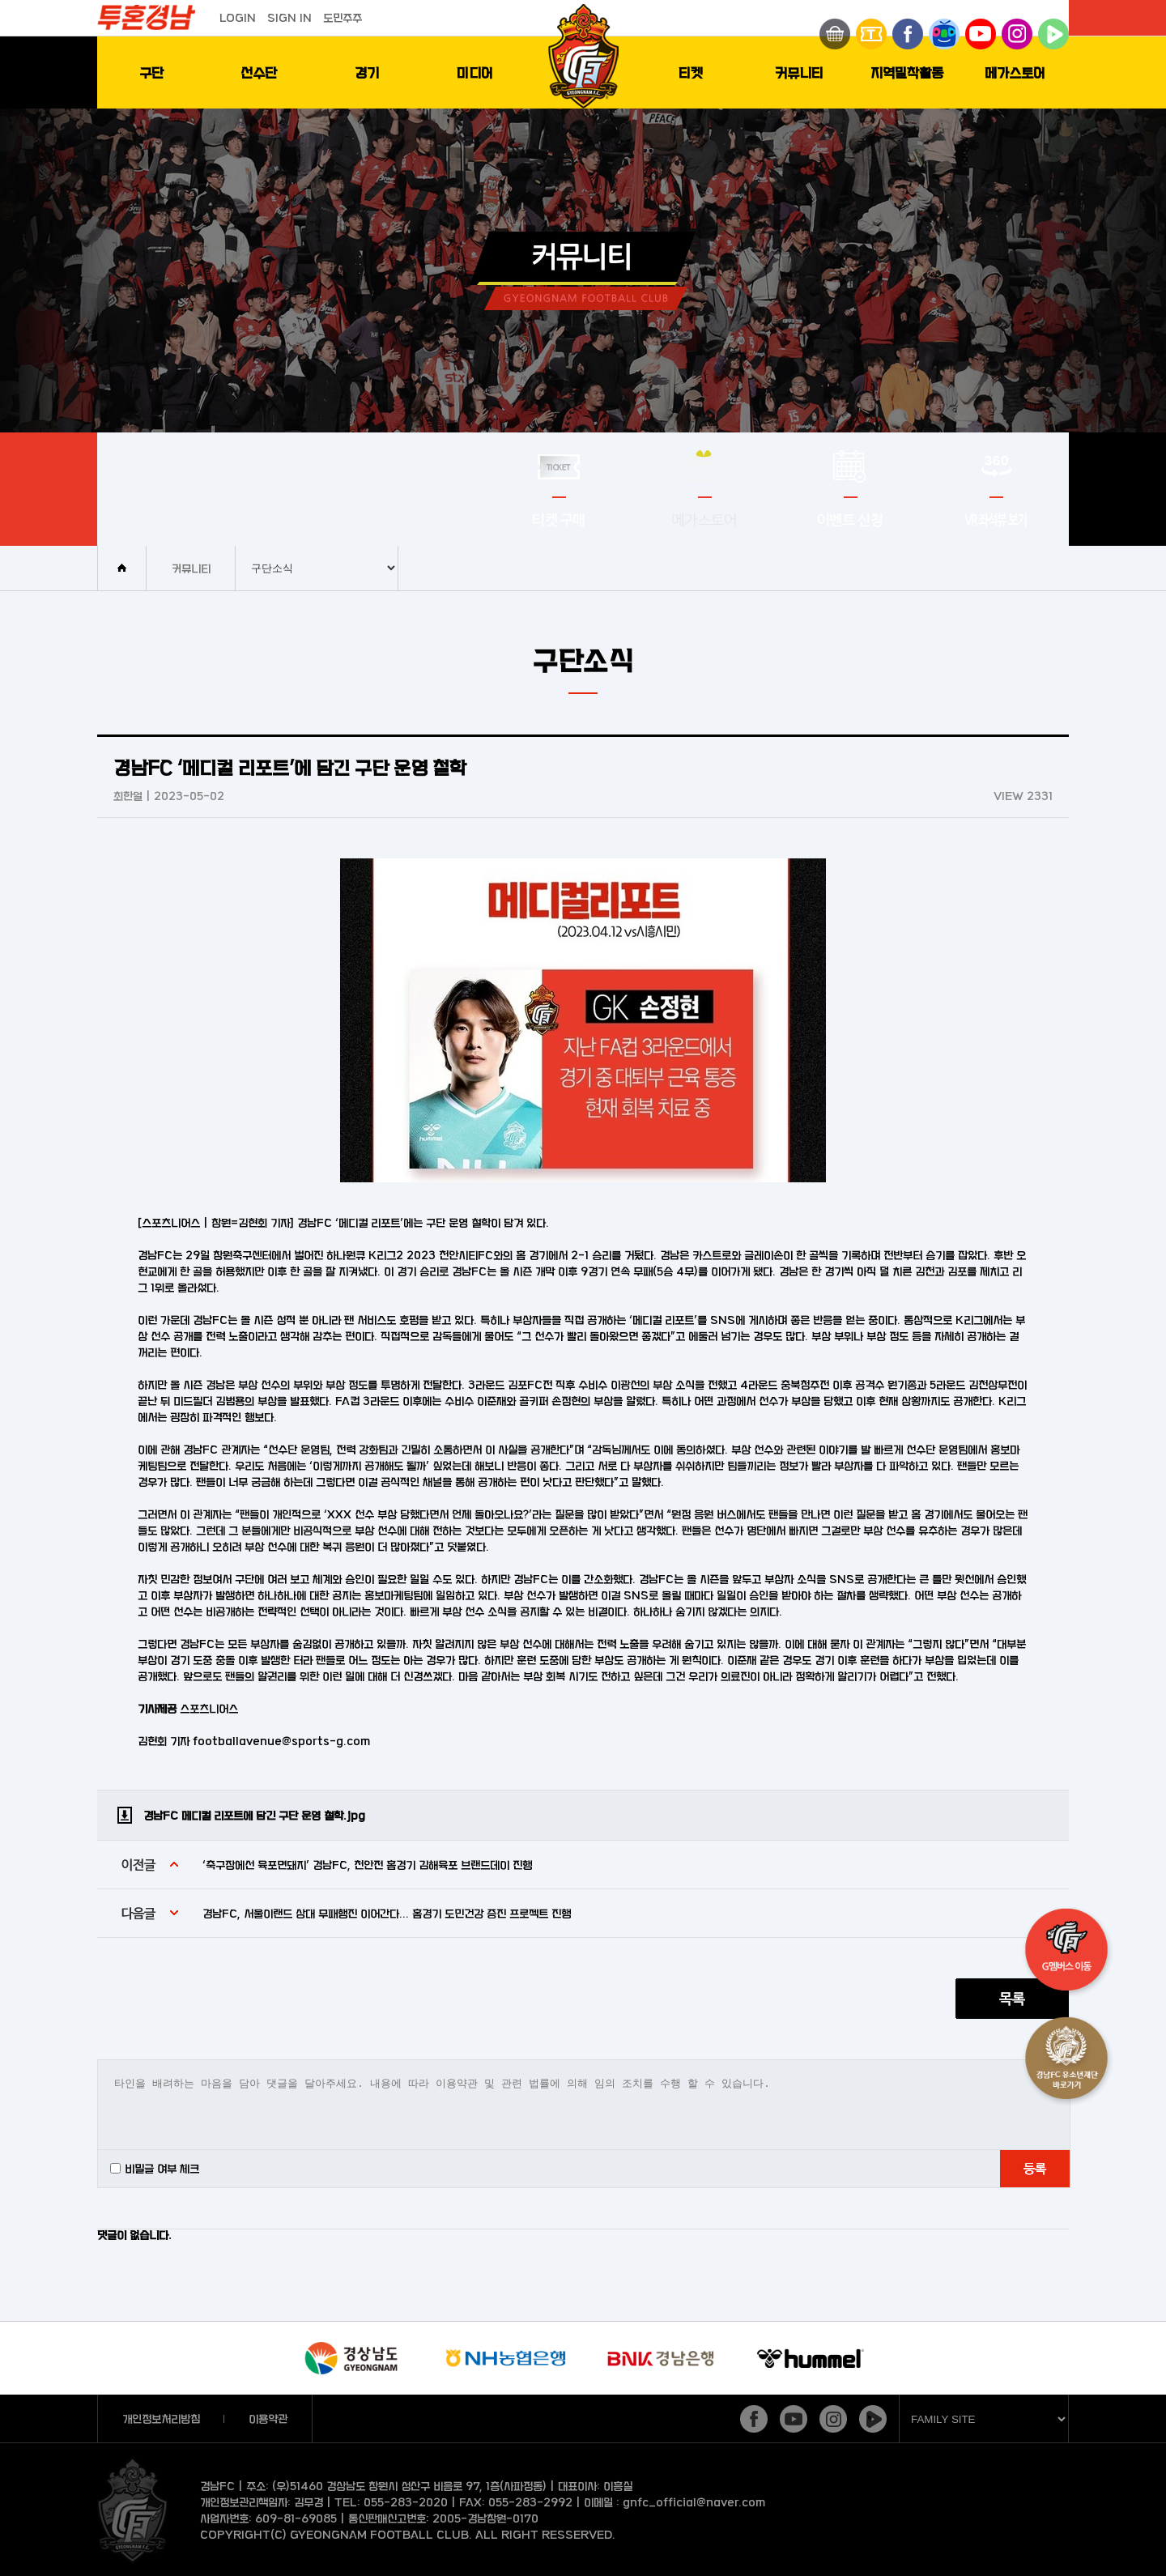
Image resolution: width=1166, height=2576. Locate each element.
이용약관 (268, 2418)
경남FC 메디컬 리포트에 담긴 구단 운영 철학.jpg (254, 1815)
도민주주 (342, 17)
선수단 (258, 72)
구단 (151, 72)
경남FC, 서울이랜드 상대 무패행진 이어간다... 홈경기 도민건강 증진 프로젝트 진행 (386, 1913)
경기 (367, 72)
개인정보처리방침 (161, 2418)
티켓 (691, 72)
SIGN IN (289, 17)
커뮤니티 (799, 72)
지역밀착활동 (906, 72)
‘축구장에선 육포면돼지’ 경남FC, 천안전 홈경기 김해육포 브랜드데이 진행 (367, 1864)
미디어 (475, 72)
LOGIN (237, 17)
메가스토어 (1015, 72)
